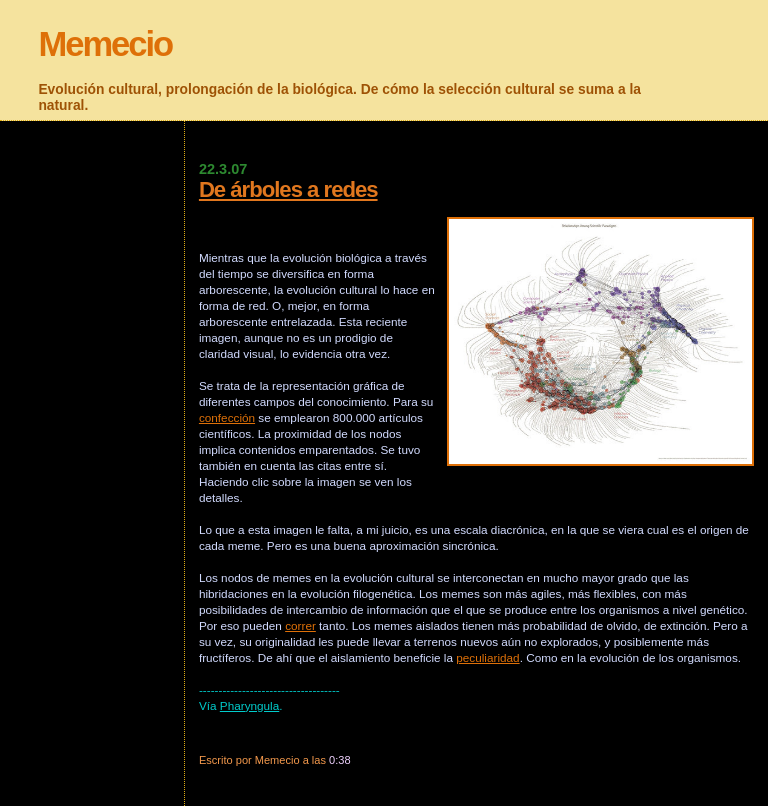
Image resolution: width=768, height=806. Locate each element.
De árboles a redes (288, 189)
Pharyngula (249, 705)
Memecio (105, 44)
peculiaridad (487, 657)
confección (227, 417)
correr (300, 625)
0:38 (340, 760)
